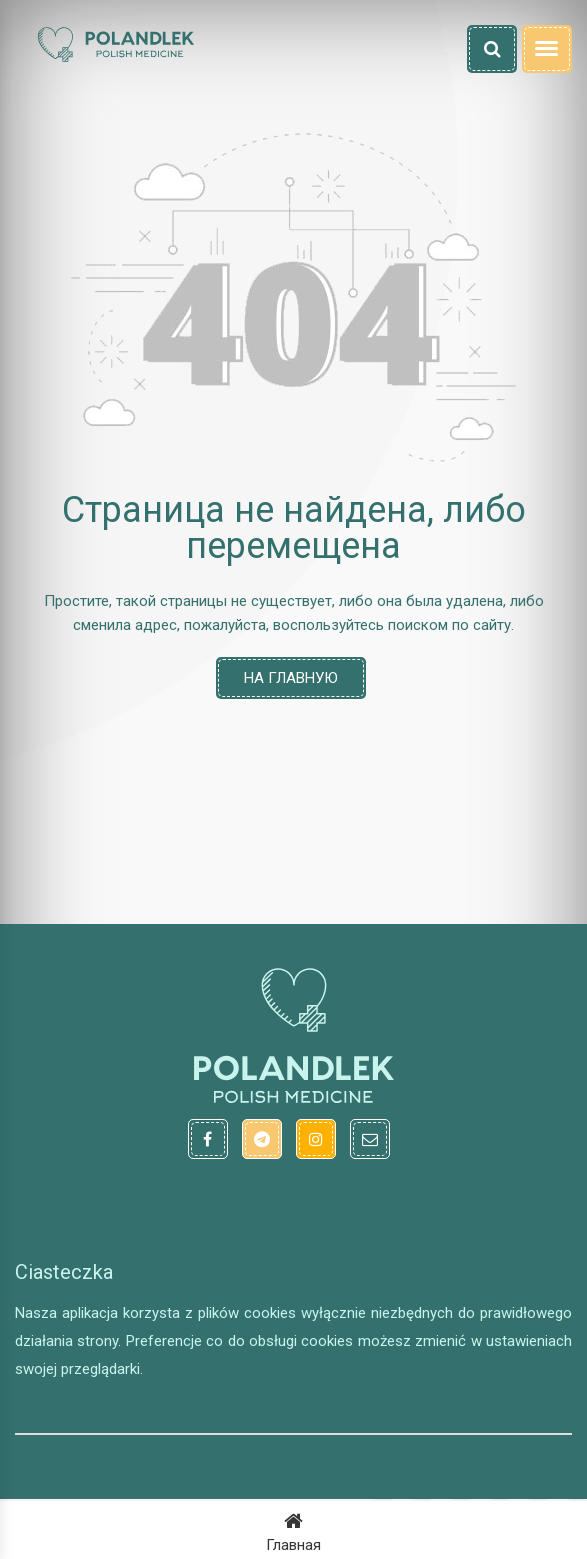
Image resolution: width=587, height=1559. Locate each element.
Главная (293, 1530)
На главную (291, 678)
